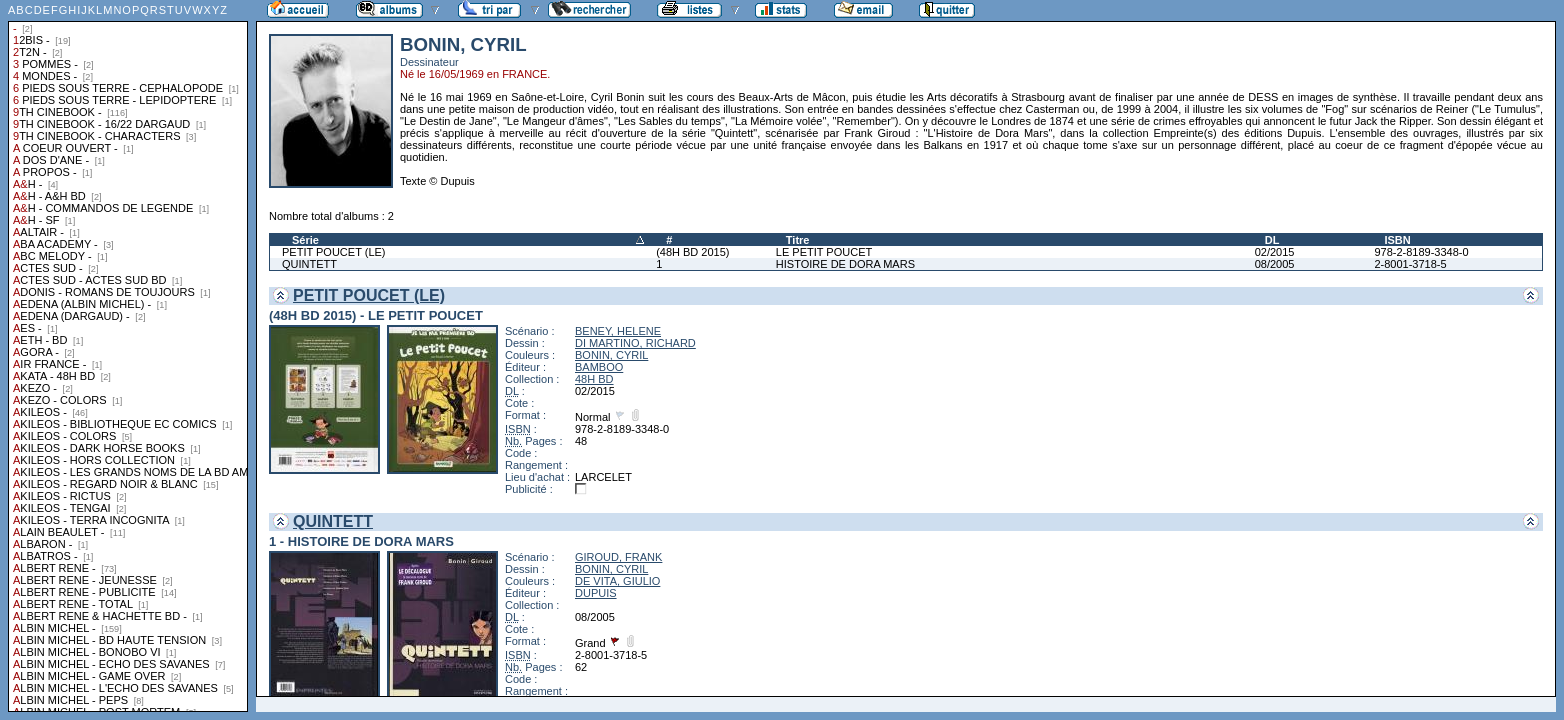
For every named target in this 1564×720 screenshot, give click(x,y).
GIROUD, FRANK (618, 557)
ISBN (1397, 240)
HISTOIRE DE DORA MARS (845, 264)
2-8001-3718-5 (1410, 264)
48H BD (594, 379)
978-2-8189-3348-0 (1421, 252)
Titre (798, 240)
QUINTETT (309, 264)
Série (305, 240)
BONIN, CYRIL (611, 355)
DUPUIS (596, 593)
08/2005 (1275, 264)
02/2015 (1275, 252)
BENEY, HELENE (618, 331)
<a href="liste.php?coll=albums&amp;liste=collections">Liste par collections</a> (128, 356)
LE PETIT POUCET (824, 252)
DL (1272, 240)
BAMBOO (599, 367)
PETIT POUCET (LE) (334, 252)
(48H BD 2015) (692, 252)
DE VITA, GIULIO (617, 581)
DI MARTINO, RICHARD (635, 343)
